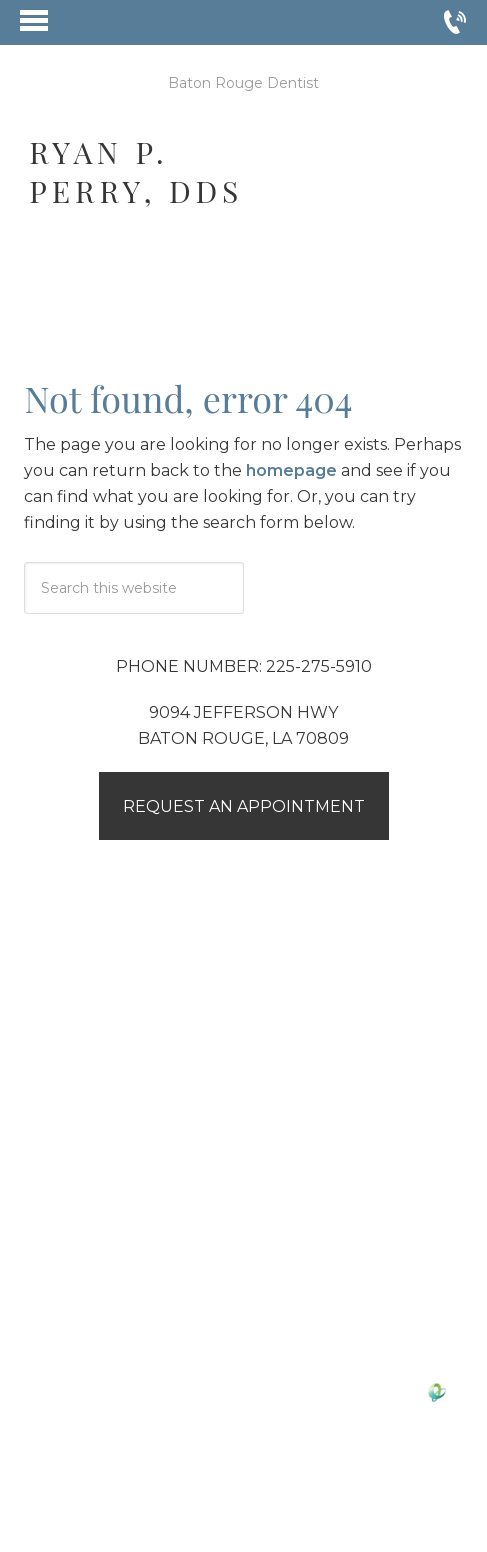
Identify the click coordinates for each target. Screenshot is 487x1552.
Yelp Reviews (322, 1217)
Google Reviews (177, 1217)
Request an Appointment (244, 806)
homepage (291, 470)
